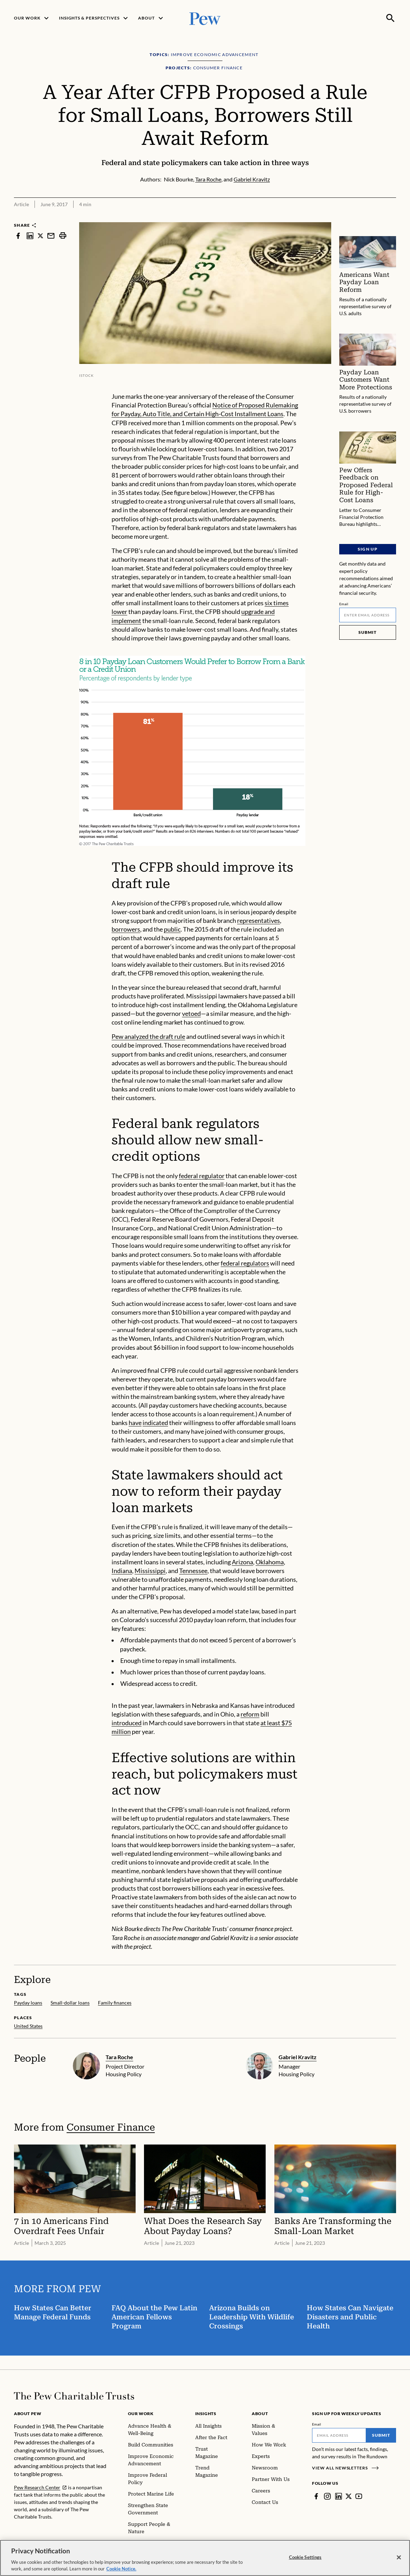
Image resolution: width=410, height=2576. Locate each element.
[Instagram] (327, 2496)
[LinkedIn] (338, 2496)
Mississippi (150, 1570)
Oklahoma (270, 1562)
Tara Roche (119, 2056)
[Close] (399, 2560)
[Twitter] (349, 2496)
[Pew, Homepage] (205, 18)
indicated (155, 1422)
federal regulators (245, 1263)
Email (344, 604)
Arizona (242, 1562)
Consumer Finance (111, 2127)
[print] (63, 235)
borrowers (126, 929)
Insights (206, 2413)
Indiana (122, 1570)
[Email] (367, 615)
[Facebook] (316, 2496)
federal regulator (202, 1176)
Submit (368, 632)
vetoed (191, 1013)
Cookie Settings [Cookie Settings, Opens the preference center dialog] (305, 2560)
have (135, 1422)
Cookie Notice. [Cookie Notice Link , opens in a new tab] (121, 2572)
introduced (127, 1723)
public (172, 929)
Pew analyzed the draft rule (148, 1036)
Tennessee (193, 1570)
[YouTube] (359, 2496)
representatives (258, 920)
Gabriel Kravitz (298, 2056)
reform (250, 1714)
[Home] (74, 2396)
